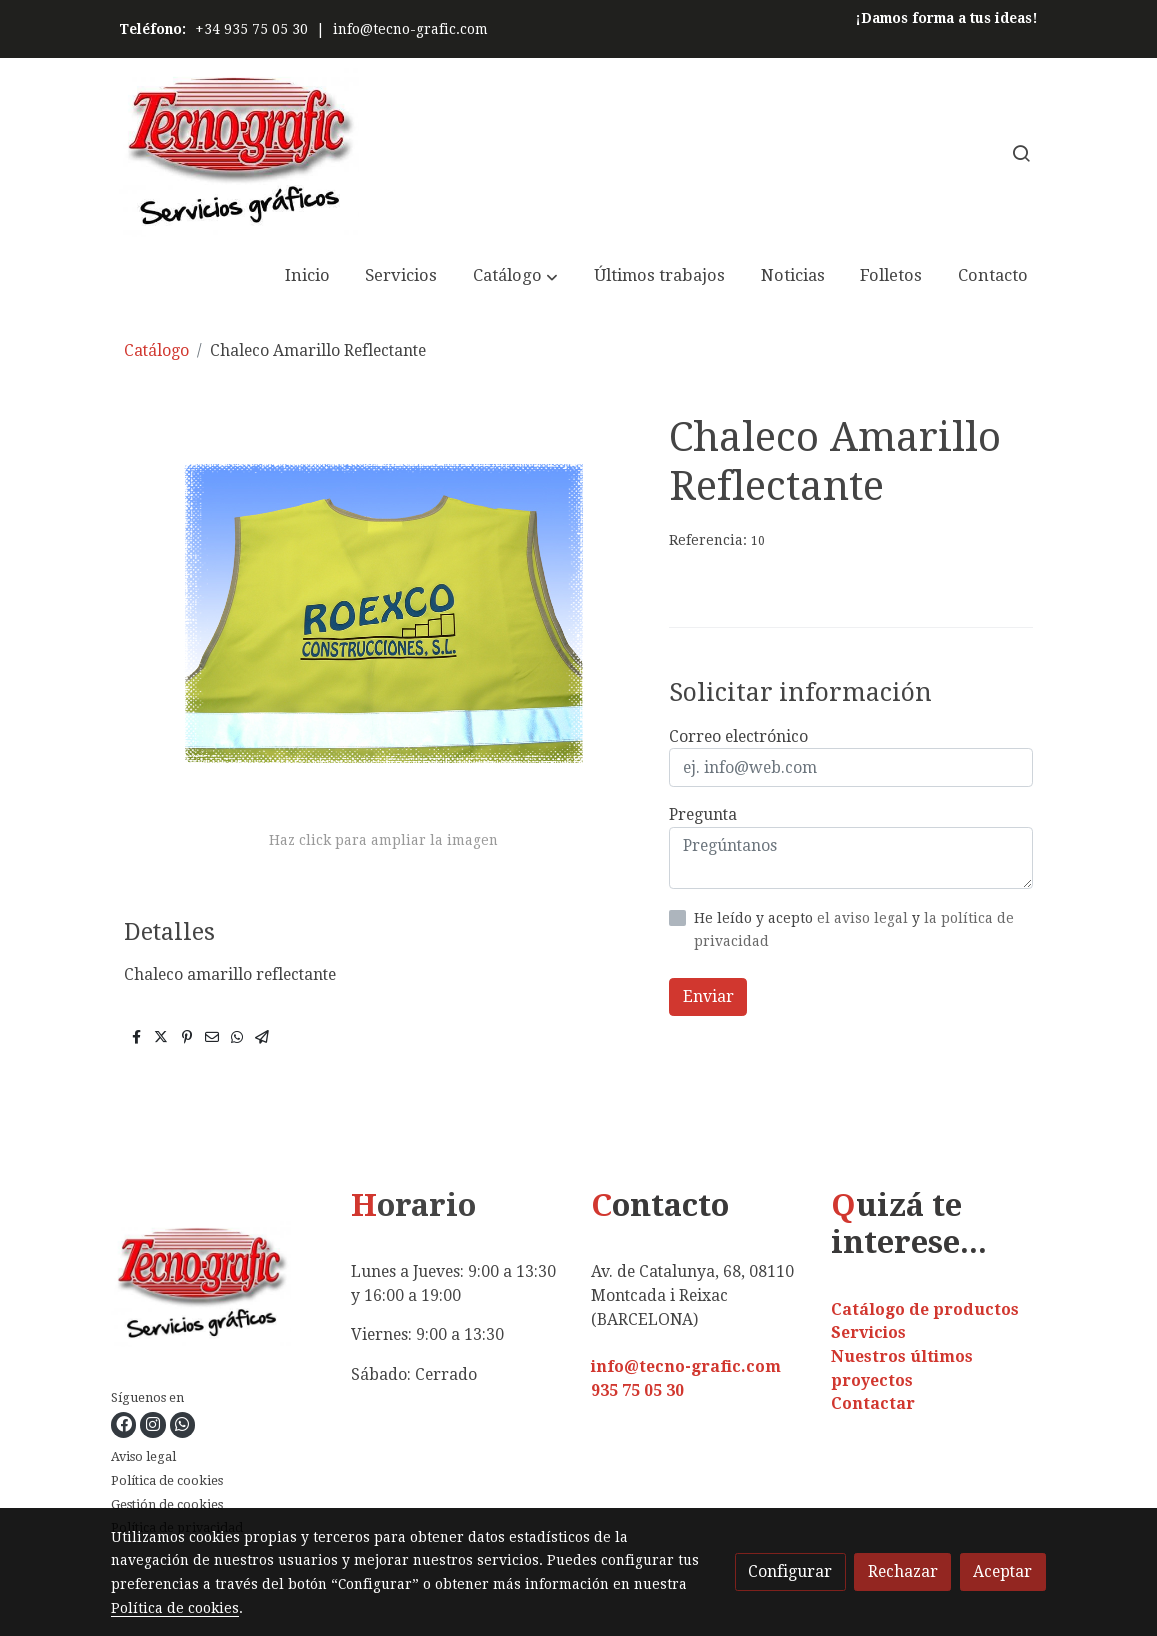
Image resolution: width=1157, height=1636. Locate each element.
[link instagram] (153, 1425)
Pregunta (703, 814)
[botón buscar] (1021, 153)
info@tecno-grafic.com (410, 29)
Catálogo (156, 350)
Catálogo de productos (925, 1309)
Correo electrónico (738, 736)
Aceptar (1002, 1571)
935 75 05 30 (637, 1390)
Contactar (873, 1403)
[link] (239, 152)
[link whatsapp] (182, 1425)
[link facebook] (124, 1425)
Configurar (790, 1571)
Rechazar (903, 1571)
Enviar (708, 996)
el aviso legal (864, 918)
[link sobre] (218, 1288)
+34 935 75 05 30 (251, 29)
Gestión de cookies (167, 1504)
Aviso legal (143, 1456)
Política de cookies (167, 1480)
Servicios (868, 1332)
